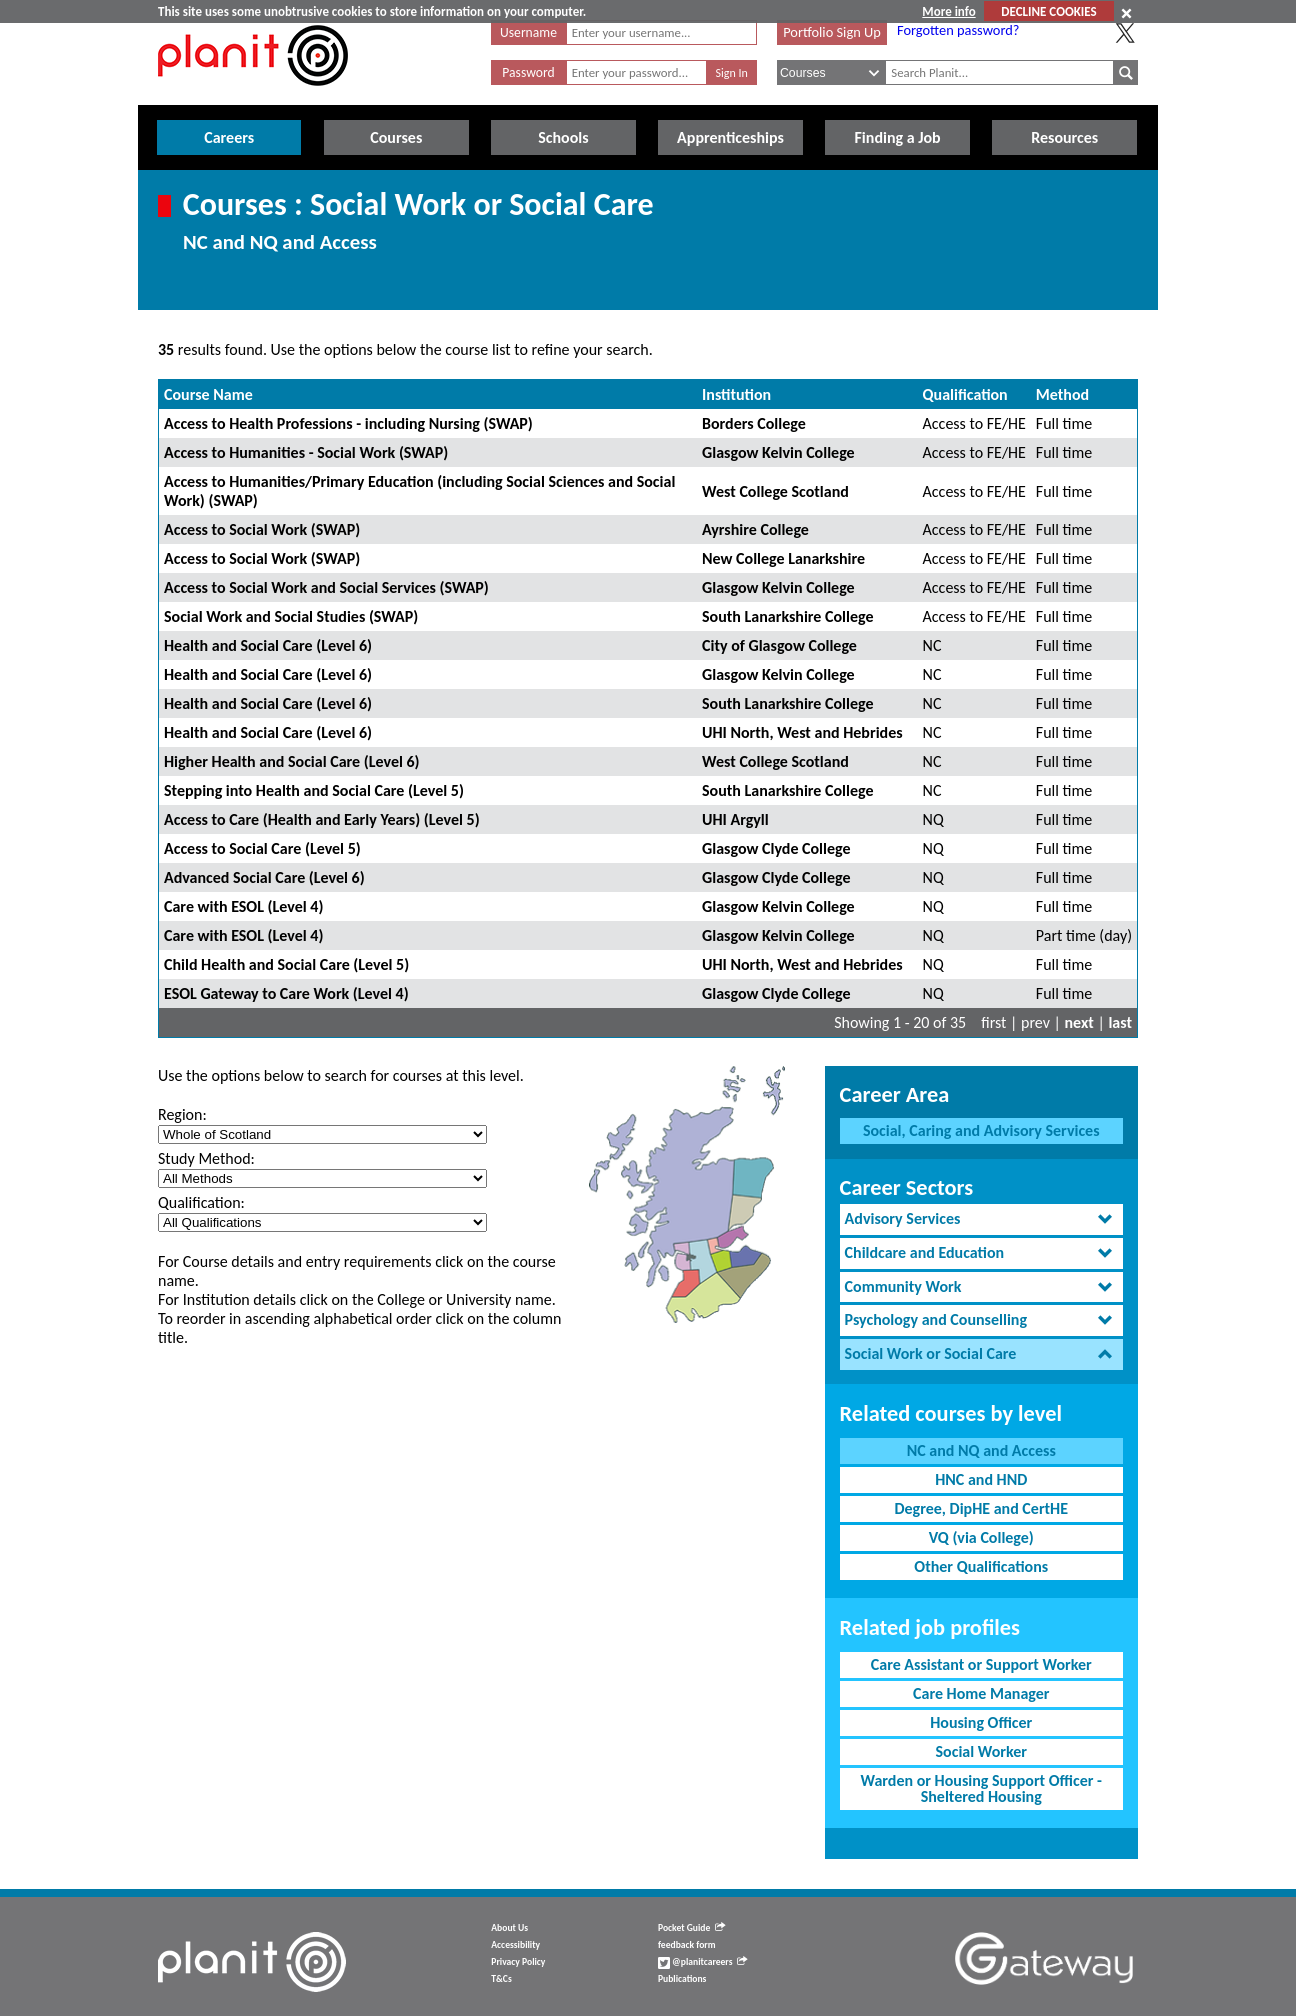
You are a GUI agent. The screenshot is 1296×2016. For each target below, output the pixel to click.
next (1079, 1022)
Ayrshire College (755, 529)
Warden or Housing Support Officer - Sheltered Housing (981, 1788)
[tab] (981, 1219)
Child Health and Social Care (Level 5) (286, 964)
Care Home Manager (981, 1693)
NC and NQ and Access (981, 1450)
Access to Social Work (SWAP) (262, 529)
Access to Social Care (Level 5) (262, 848)
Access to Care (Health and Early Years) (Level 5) (322, 819)
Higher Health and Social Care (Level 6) (292, 761)
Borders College (754, 423)
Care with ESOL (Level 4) (243, 906)
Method (1062, 394)
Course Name (208, 394)
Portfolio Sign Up (832, 32)
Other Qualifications (981, 1566)
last (1120, 1022)
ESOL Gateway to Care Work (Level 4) (286, 993)
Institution (736, 394)
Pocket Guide (691, 1928)
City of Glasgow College (779, 645)
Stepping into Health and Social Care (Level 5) (314, 790)
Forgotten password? (958, 30)
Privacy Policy (518, 1962)
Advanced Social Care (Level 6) (264, 877)
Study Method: (206, 1158)
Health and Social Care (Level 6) (268, 645)
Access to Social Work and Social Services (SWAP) (326, 587)
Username (528, 32)
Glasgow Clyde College (776, 848)
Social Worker (981, 1751)
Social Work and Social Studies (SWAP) (291, 616)
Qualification (965, 394)
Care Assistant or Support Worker (981, 1664)
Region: (182, 1114)
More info (948, 11)
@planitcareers (703, 1962)
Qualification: (201, 1202)
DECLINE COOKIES (1048, 11)
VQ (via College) (981, 1537)
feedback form (687, 1945)
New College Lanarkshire (783, 558)
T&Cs (501, 1979)
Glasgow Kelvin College (778, 452)
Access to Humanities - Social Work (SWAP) (306, 452)
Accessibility (515, 1945)
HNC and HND (981, 1479)
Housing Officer (981, 1722)
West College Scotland (775, 491)
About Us (509, 1928)
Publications (682, 1979)
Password (528, 72)
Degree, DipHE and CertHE (981, 1508)
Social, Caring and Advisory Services (981, 1130)
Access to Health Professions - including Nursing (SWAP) (348, 423)
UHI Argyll (735, 819)
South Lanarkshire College (787, 616)
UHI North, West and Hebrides (802, 732)
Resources (1064, 137)
